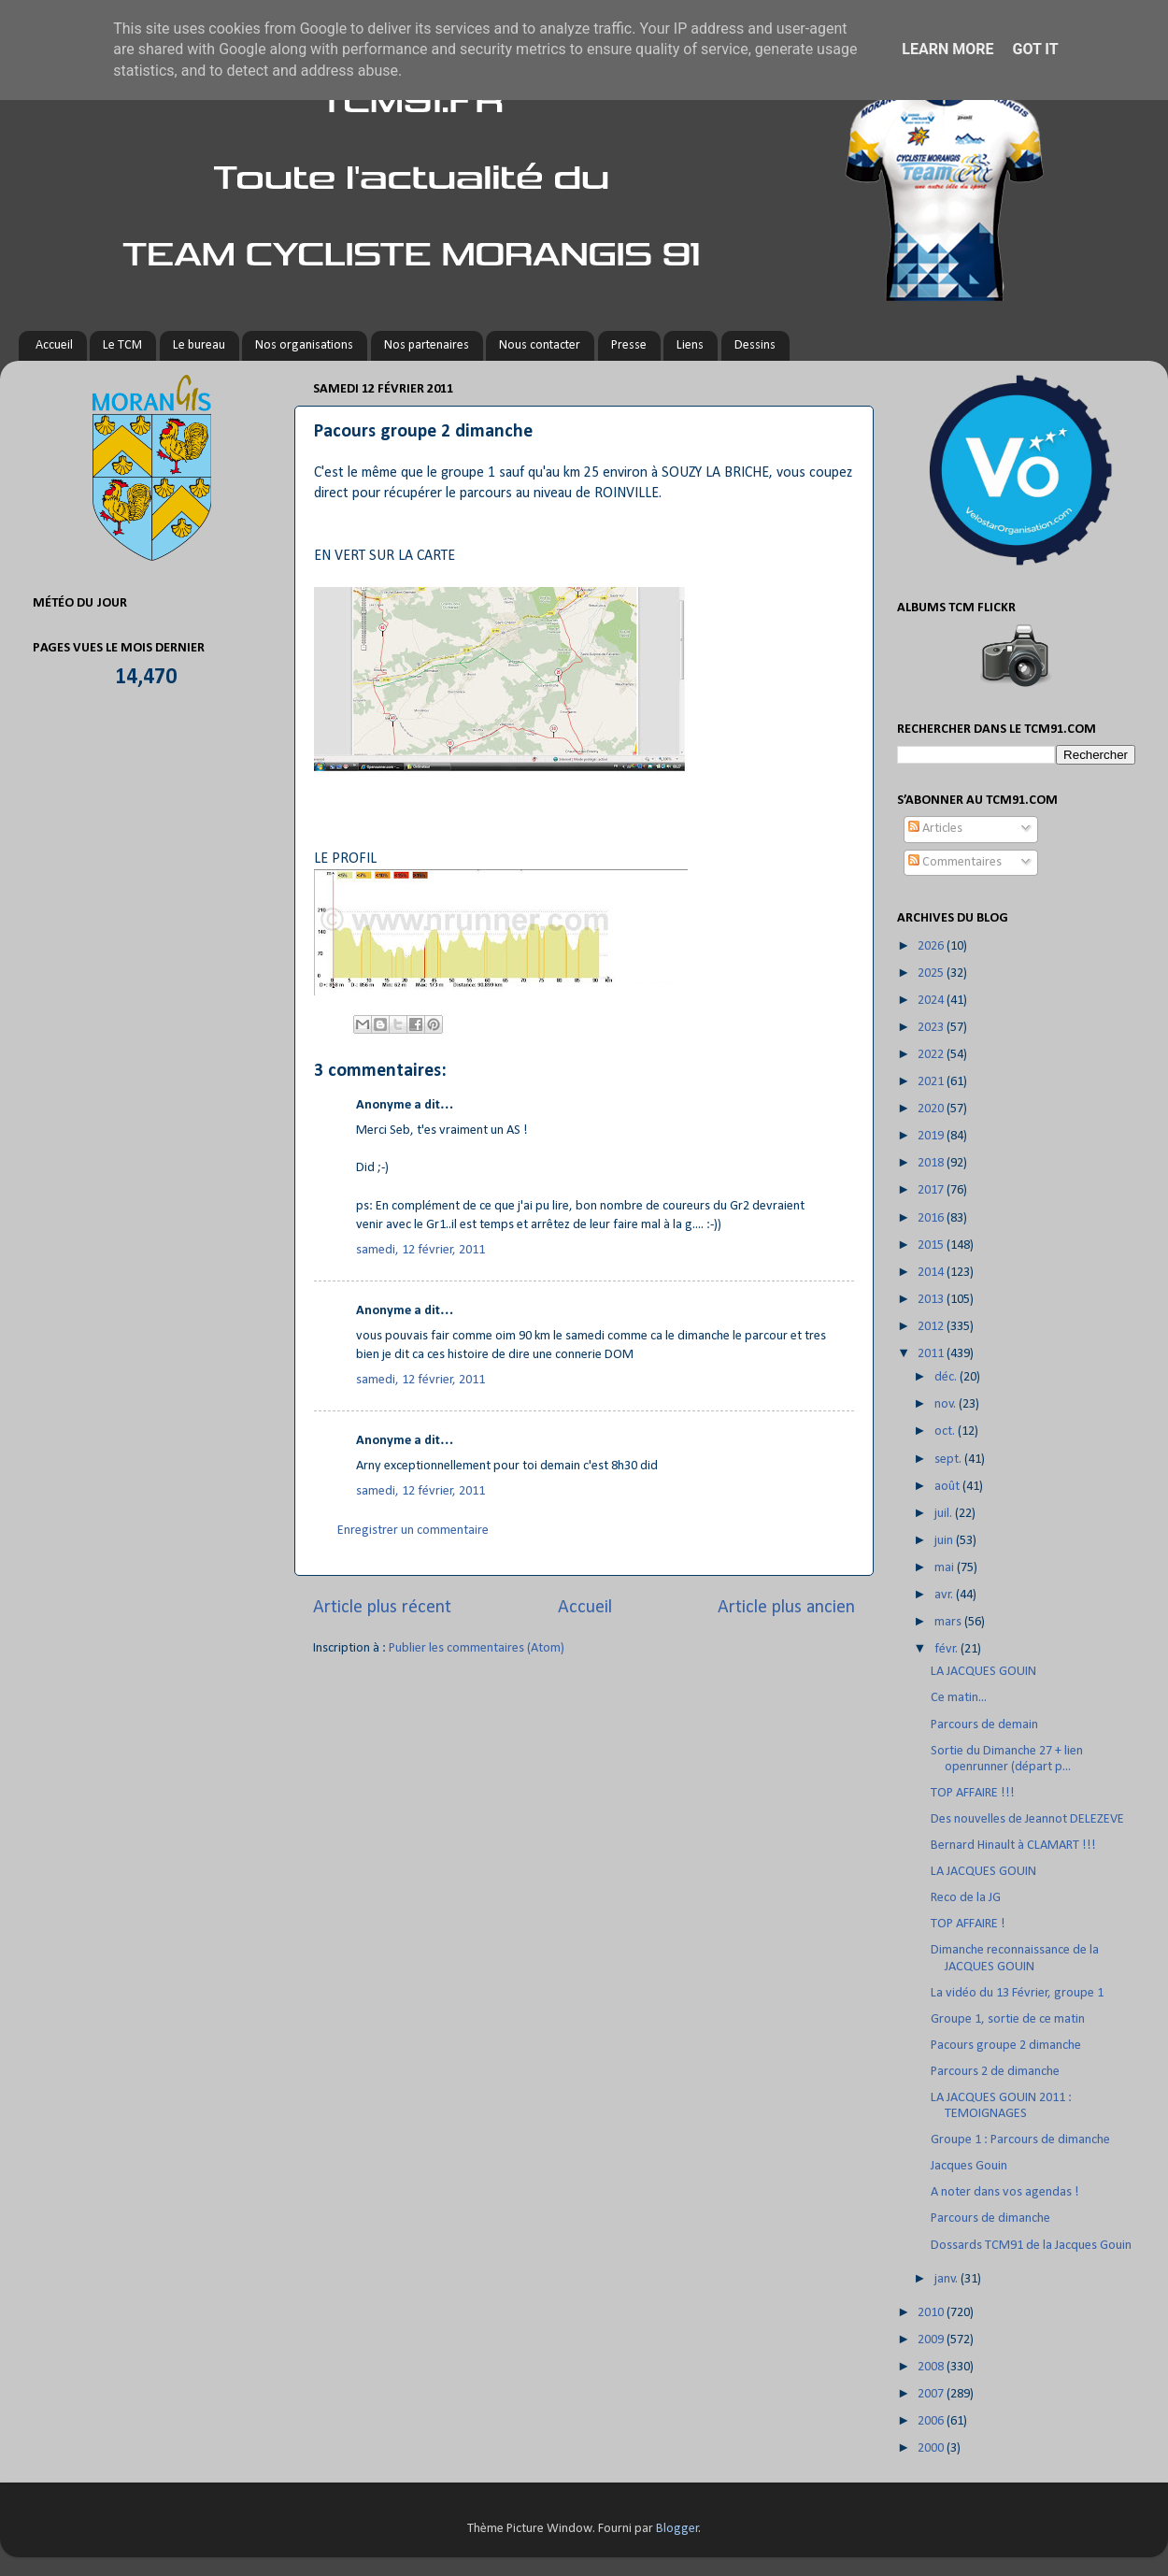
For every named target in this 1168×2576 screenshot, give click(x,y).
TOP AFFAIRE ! (968, 1924)
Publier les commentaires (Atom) (476, 1648)
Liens (690, 345)
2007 (932, 2394)
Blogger (677, 2529)
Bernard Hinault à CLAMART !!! (1013, 1846)
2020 (932, 1109)
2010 (932, 2313)
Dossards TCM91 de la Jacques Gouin (1031, 2246)
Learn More (947, 49)
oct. (946, 1431)
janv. (947, 2279)
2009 (932, 2340)
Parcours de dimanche (990, 2218)
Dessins (755, 345)
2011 (932, 1354)
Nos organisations (304, 345)
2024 (932, 1001)
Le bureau (199, 345)
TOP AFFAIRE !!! (973, 1793)
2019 (932, 1136)
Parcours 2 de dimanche (995, 2072)
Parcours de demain (984, 1725)
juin (945, 1541)
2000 (932, 2448)
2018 (932, 1163)
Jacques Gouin (969, 2166)
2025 (932, 973)
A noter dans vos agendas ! (1005, 2192)
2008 (932, 2367)
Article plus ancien (786, 1607)
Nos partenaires (426, 345)
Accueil (54, 345)
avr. (945, 1595)
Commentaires (955, 862)
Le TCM (122, 345)
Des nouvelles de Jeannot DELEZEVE (1027, 1819)
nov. (946, 1404)
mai (945, 1568)
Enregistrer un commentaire (413, 1531)
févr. (947, 1649)
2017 (932, 1190)
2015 (932, 1245)
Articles (935, 829)
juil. (944, 1514)
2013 (932, 1300)
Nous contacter (539, 345)
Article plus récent (382, 1607)
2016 (932, 1218)
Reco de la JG (966, 1898)
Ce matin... (959, 1698)
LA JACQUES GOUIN (983, 1672)
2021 (932, 1082)
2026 (932, 946)
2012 (932, 1327)
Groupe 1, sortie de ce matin (1008, 2019)
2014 (932, 1273)
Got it (1035, 49)
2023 (932, 1028)
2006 (932, 2421)
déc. (947, 1377)
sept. (949, 1460)
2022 (932, 1055)
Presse (629, 345)
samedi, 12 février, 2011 (420, 1250)
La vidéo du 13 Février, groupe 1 (1017, 1993)
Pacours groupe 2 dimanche (1006, 2046)
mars (949, 1622)
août (948, 1487)
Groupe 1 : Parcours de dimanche (1020, 2140)
